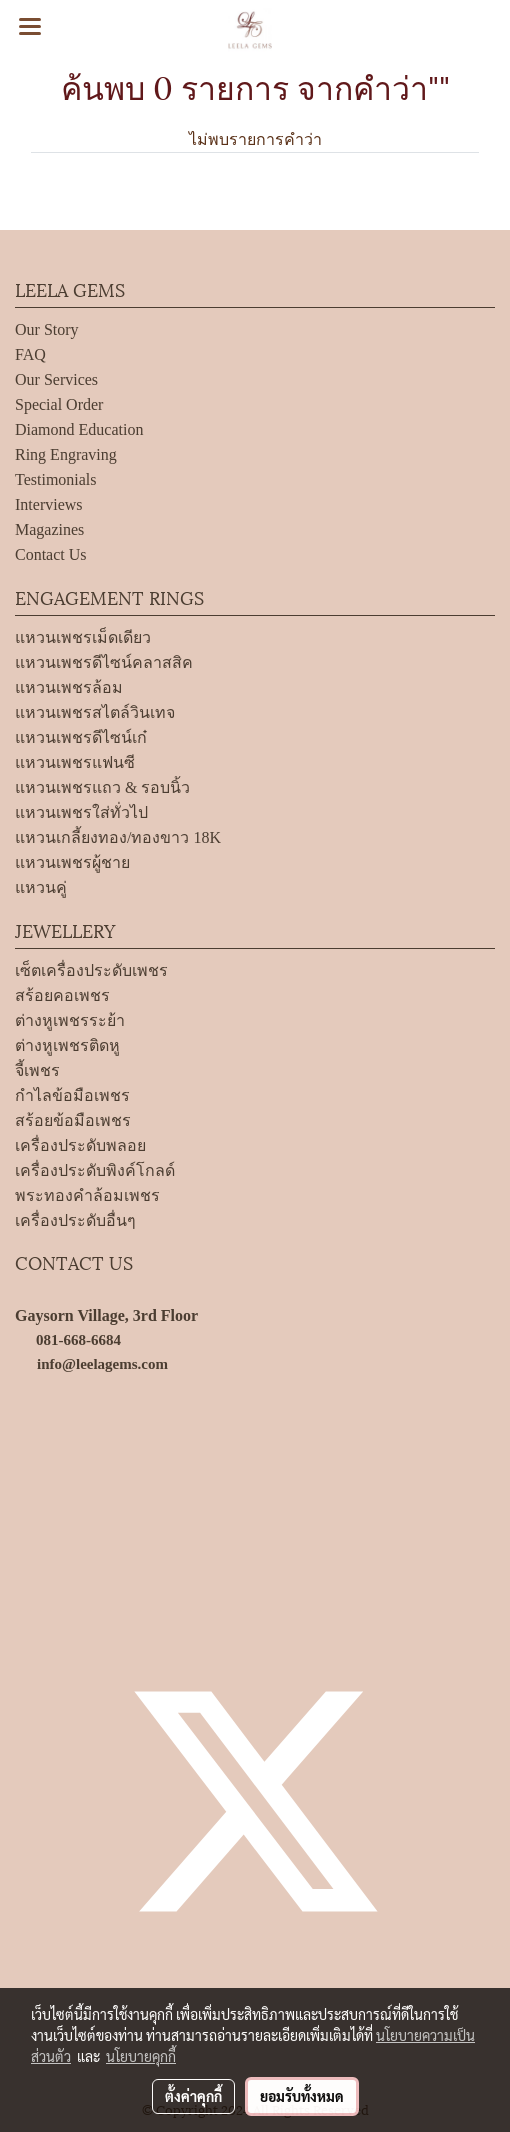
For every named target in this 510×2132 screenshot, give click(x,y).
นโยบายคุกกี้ (141, 2056)
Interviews (49, 504)
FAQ (30, 354)
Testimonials (56, 479)
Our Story (47, 329)
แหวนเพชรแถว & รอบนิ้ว (102, 787)
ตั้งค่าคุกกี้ (193, 2096)
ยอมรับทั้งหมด (302, 2096)
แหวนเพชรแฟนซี (75, 762)
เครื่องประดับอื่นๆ (75, 1220)
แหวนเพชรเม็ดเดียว (83, 637)
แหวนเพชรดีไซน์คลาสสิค (104, 662)
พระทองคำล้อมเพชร (87, 1195)
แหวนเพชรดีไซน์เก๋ (81, 737)
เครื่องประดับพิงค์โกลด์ (95, 1170)
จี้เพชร (37, 1070)
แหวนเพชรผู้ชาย (72, 862)
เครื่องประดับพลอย (80, 1145)
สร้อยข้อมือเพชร (73, 1120)
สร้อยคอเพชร (62, 995)
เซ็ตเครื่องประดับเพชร (91, 970)
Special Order (59, 404)
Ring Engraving (66, 454)
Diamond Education (79, 429)
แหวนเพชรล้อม (69, 687)
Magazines (49, 529)
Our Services (56, 379)
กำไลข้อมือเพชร (72, 1095)
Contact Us (51, 554)
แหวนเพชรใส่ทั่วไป (81, 812)
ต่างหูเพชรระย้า (70, 1020)
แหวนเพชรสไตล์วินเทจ (95, 712)
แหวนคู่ (41, 887)
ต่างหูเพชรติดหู (67, 1045)
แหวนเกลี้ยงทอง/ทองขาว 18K (118, 837)
